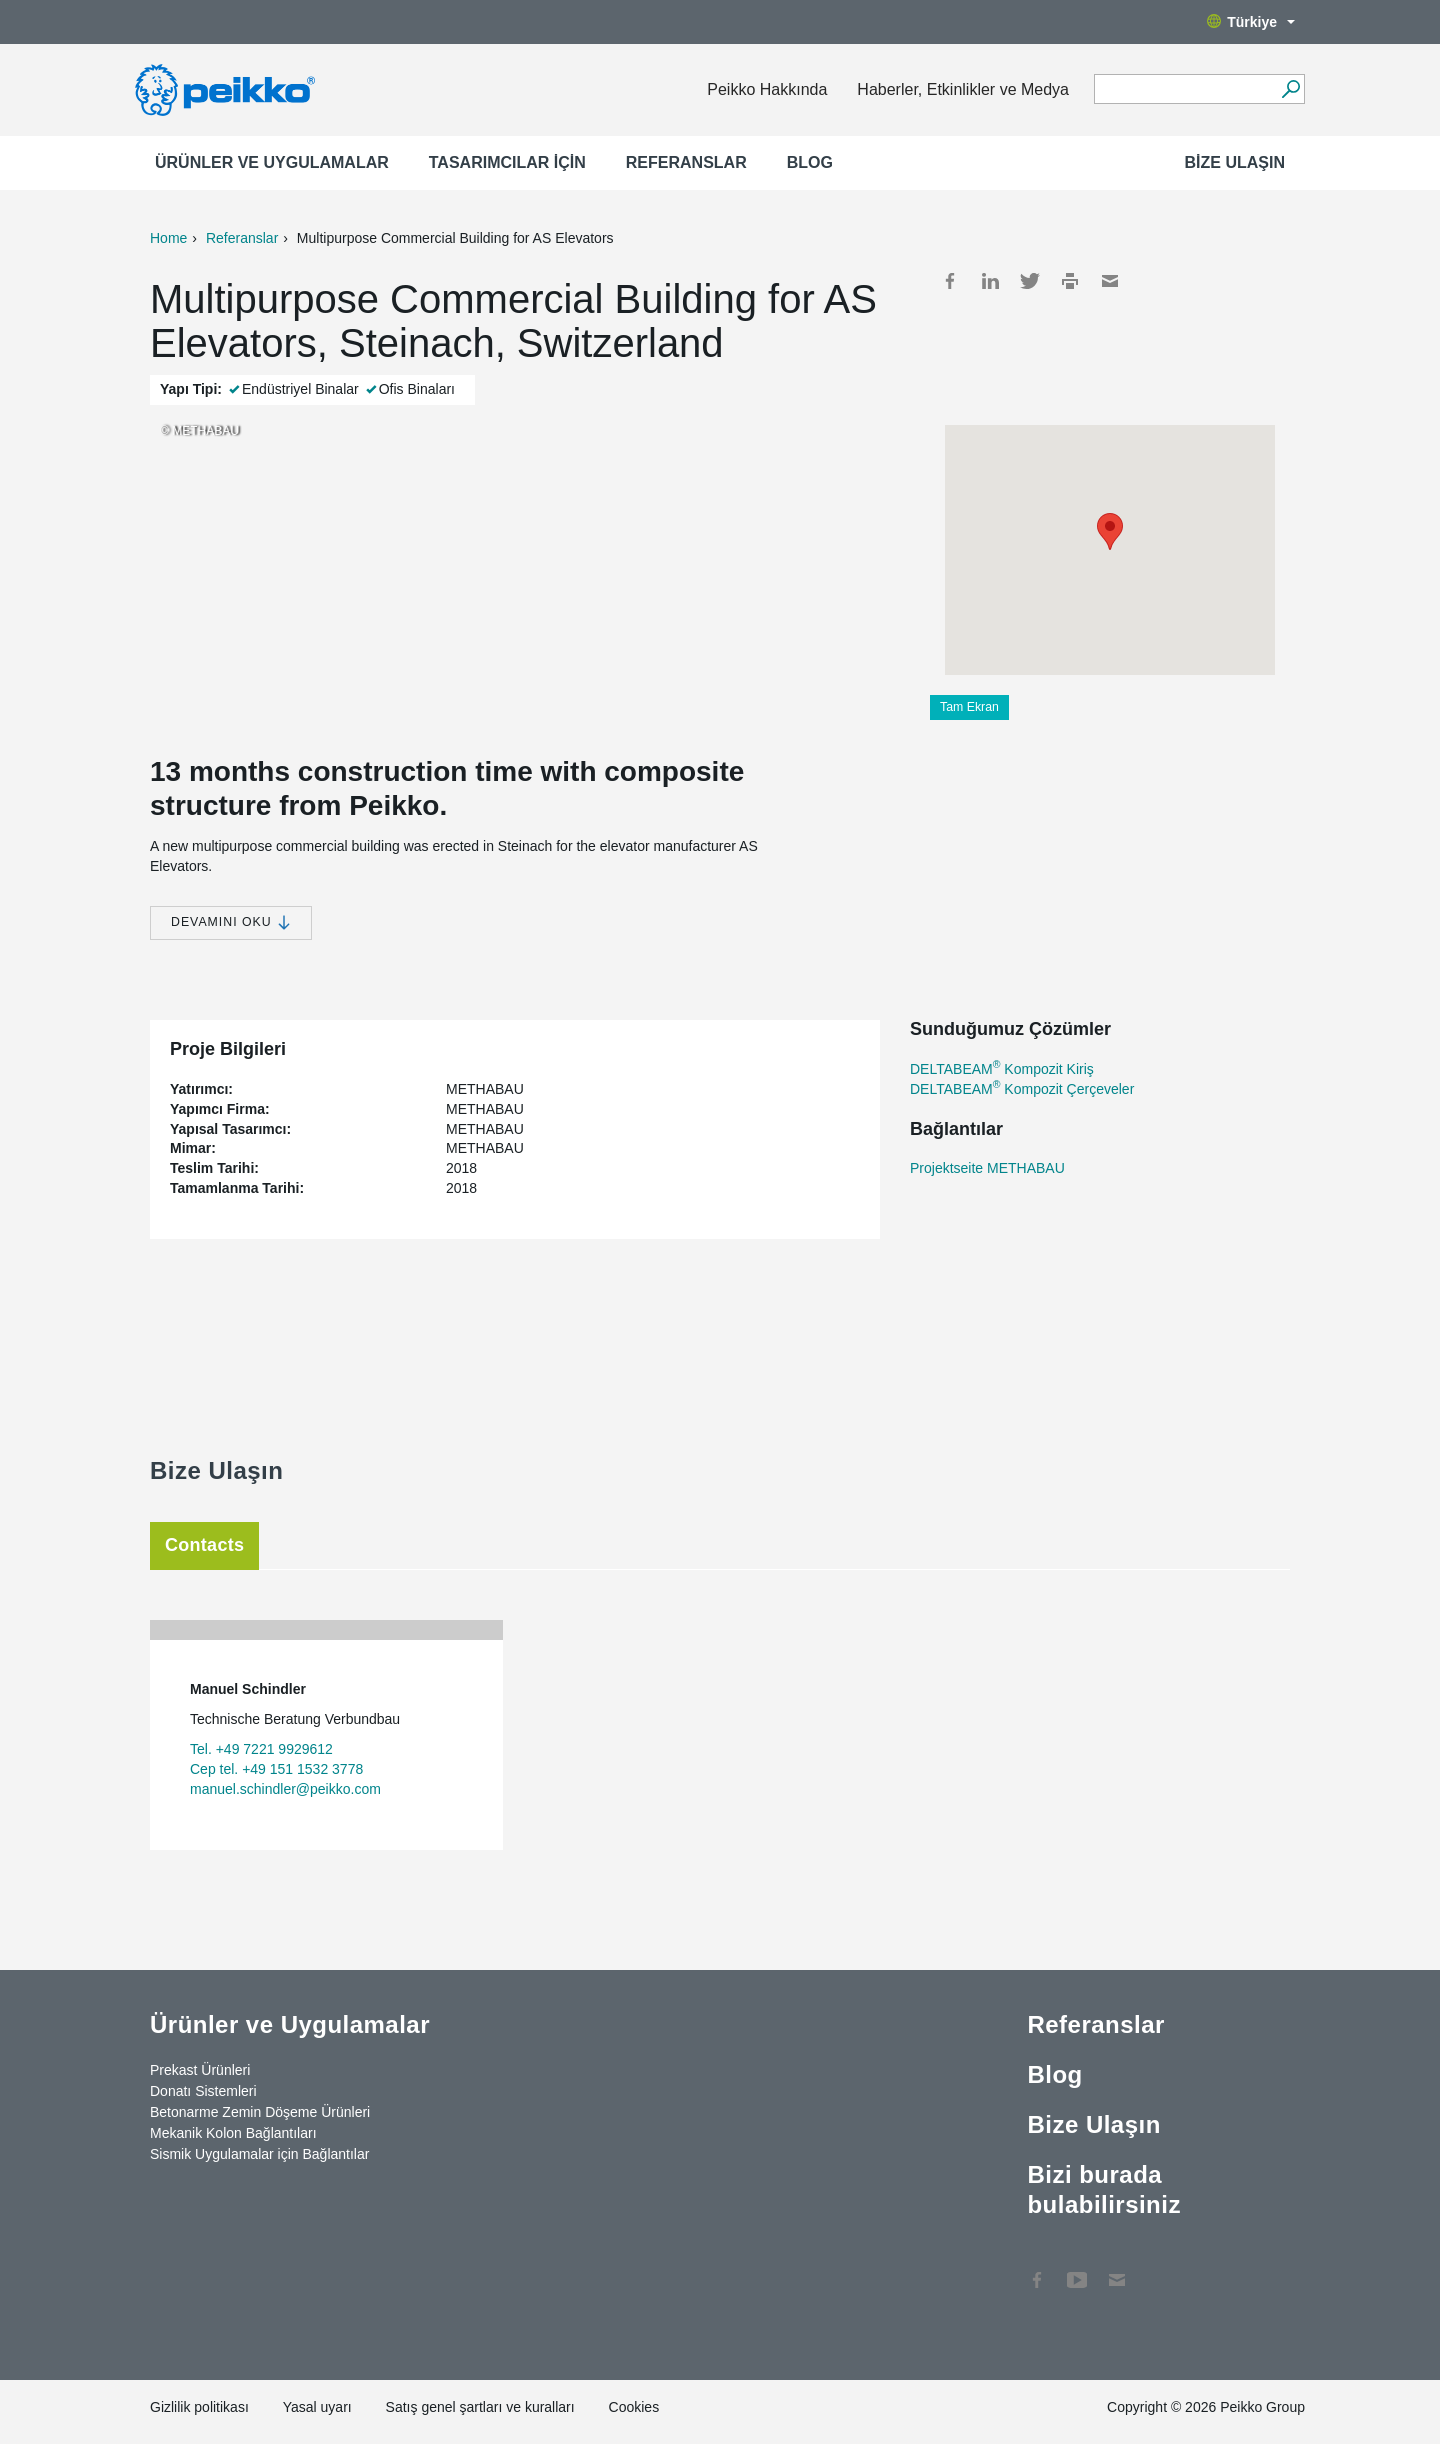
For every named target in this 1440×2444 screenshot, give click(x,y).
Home (168, 238)
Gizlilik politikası (199, 2407)
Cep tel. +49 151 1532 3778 (276, 1769)
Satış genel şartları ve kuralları (480, 2407)
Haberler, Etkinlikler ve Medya (963, 89)
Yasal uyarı (317, 2407)
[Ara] (1290, 89)
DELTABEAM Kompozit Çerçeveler (1022, 1089)
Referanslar (686, 162)
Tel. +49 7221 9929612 (261, 1749)
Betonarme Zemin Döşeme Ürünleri (260, 2112)
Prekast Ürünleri (200, 2070)
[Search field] (1184, 90)
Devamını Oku (231, 922)
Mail (1110, 281)
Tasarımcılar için (507, 162)
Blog (810, 162)
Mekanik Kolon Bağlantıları (233, 2133)
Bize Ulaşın (1235, 162)
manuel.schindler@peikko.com (285, 1789)
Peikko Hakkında (767, 89)
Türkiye (1251, 22)
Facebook (950, 281)
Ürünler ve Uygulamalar (272, 162)
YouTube (1077, 2270)
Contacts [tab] (204, 1545)
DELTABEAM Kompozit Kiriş (1002, 1069)
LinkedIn (990, 281)
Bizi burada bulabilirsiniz (1103, 2189)
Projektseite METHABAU (987, 1168)
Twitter (1030, 281)
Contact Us (1117, 2270)
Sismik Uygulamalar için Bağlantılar (259, 2154)
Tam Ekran (969, 707)
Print (1070, 281)
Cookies (634, 2407)
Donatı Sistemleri (203, 2091)
